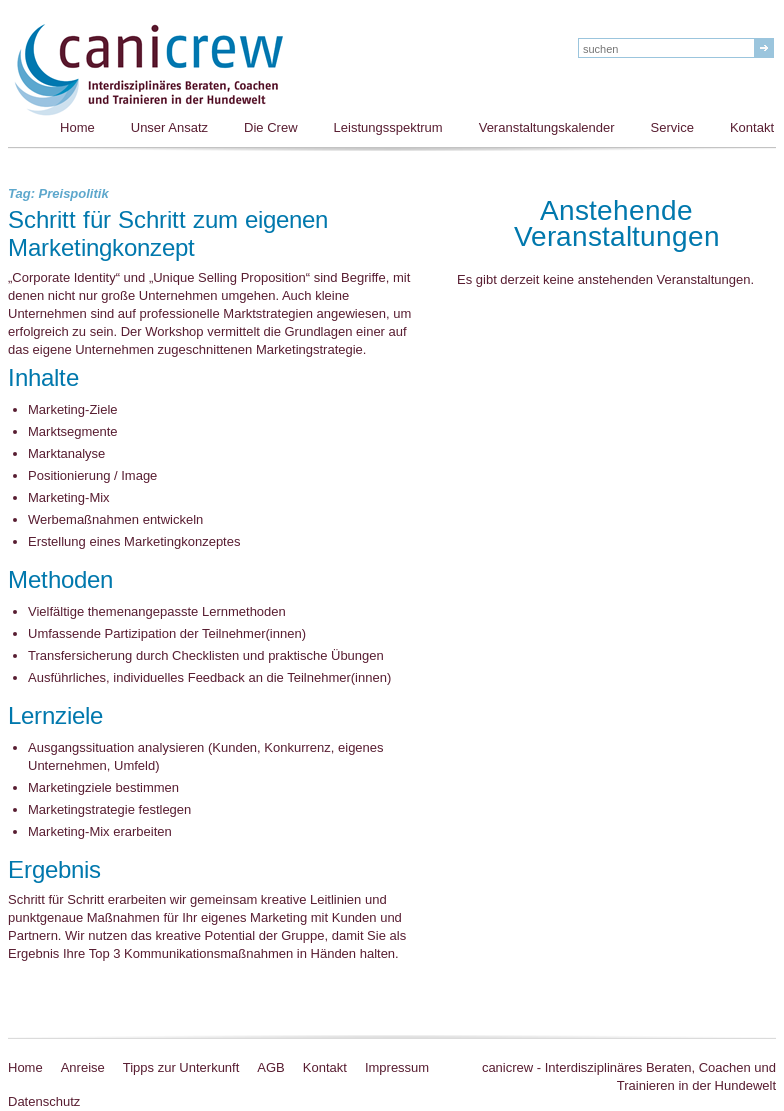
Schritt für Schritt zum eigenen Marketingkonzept (168, 235)
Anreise (83, 1067)
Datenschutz (44, 1101)
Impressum (397, 1067)
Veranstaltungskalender (547, 127)
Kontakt (325, 1067)
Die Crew (270, 127)
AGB (270, 1067)
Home (77, 127)
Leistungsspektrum (388, 127)
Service (672, 127)
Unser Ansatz (169, 127)
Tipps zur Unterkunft (181, 1067)
